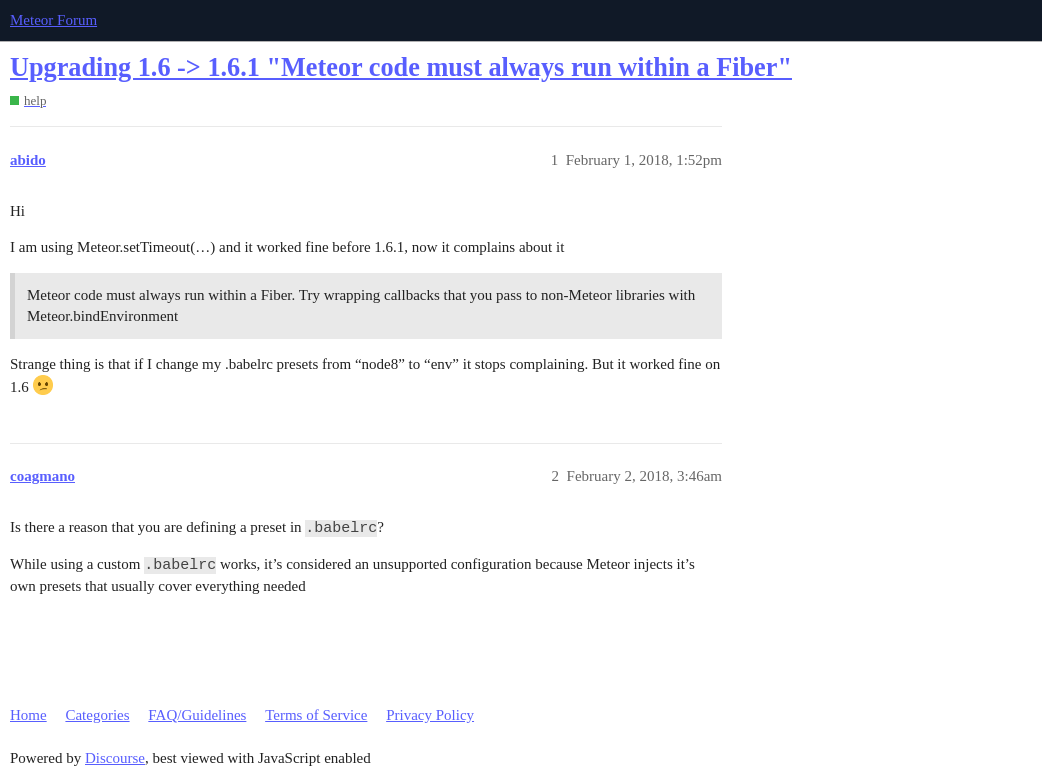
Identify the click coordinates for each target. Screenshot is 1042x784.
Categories (97, 715)
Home (28, 715)
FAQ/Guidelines (197, 715)
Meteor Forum (53, 20)
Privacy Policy (430, 715)
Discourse (115, 758)
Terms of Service (316, 715)
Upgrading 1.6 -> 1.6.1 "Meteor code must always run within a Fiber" (401, 67)
